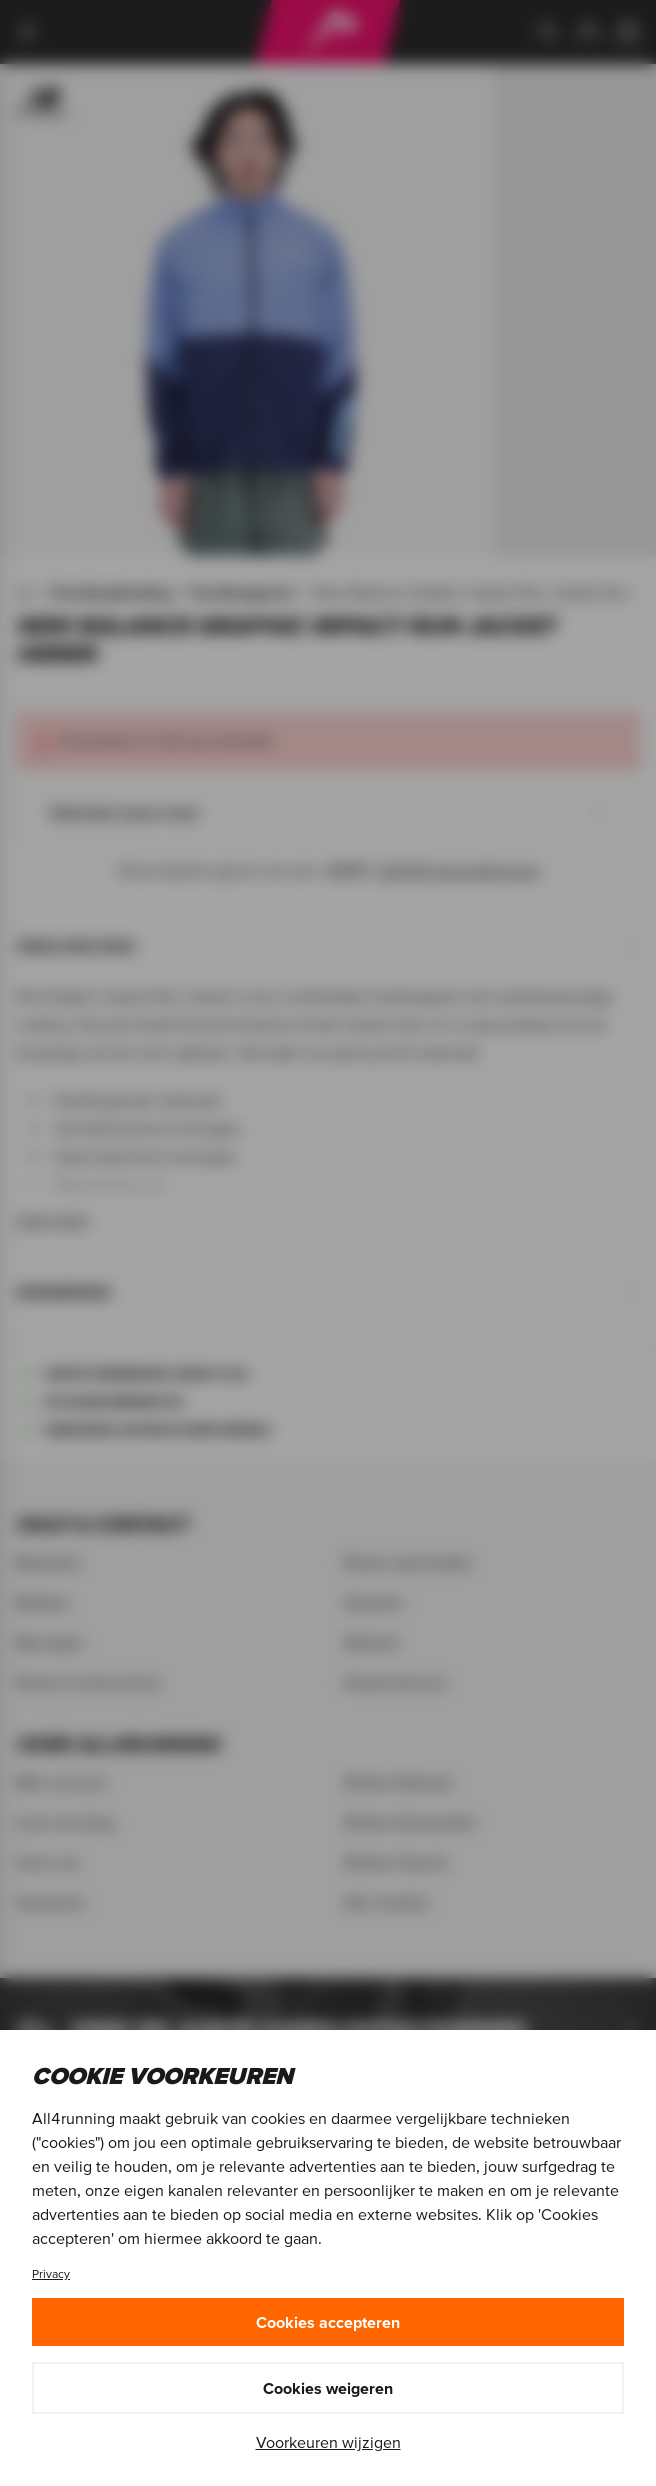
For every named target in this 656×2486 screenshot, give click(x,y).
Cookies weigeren (328, 2388)
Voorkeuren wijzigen (328, 2442)
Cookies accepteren (328, 2322)
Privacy (51, 2273)
